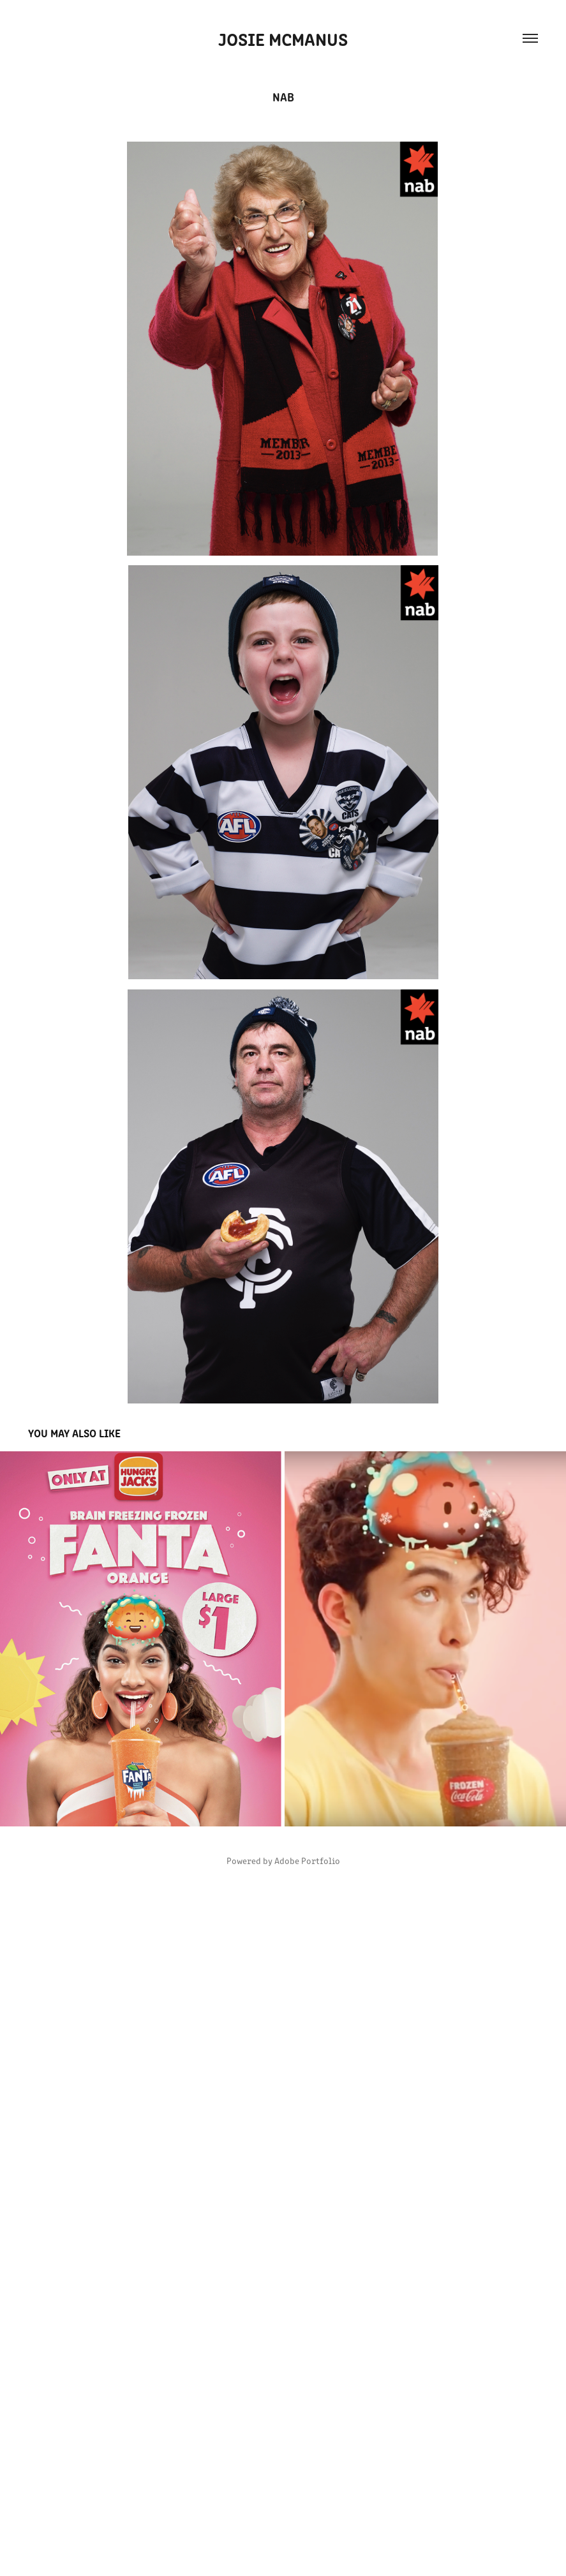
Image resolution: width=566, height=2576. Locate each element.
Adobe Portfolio (307, 1860)
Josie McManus (283, 38)
